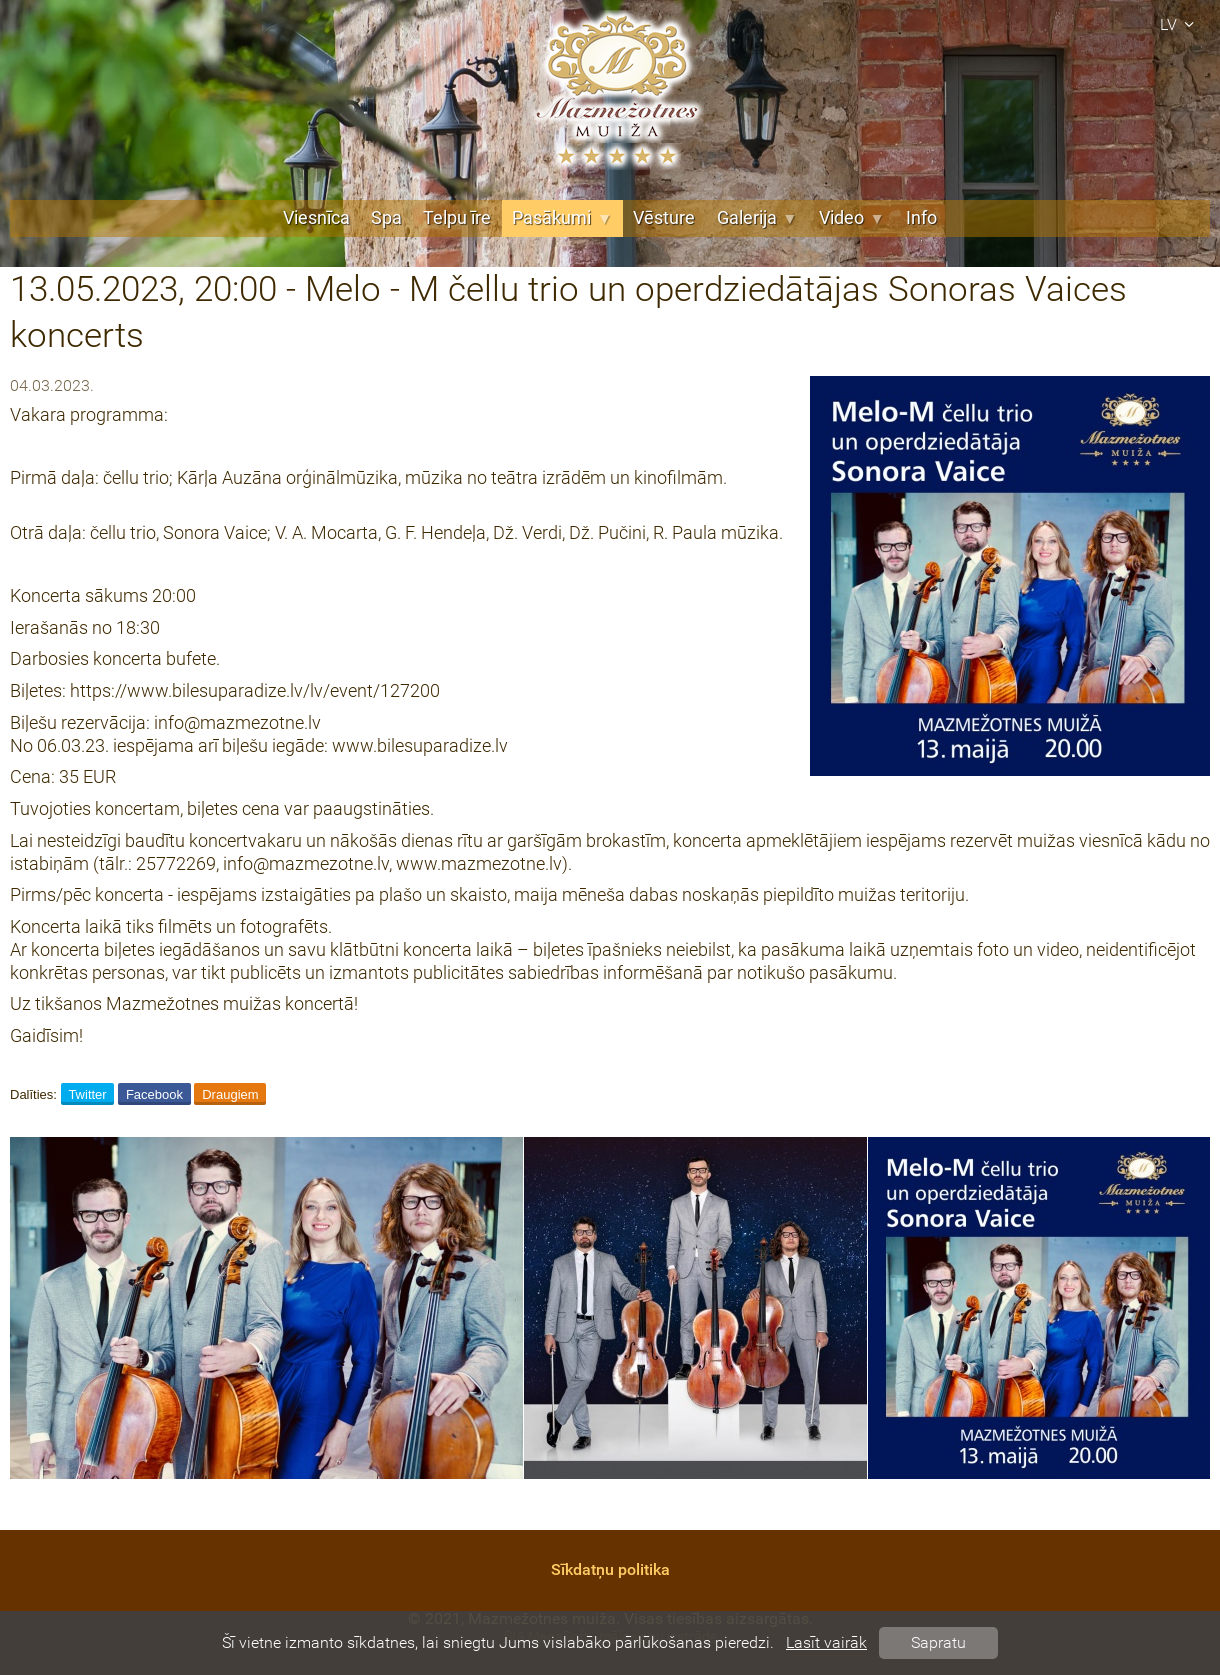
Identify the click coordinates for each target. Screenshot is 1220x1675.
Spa (386, 218)
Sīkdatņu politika (610, 1569)
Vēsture (664, 218)
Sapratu (938, 1642)
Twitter (87, 1094)
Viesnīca (316, 218)
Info (921, 218)
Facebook (154, 1094)
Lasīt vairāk (826, 1642)
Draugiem (230, 1094)
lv (1180, 24)
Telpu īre (457, 218)
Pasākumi (562, 218)
